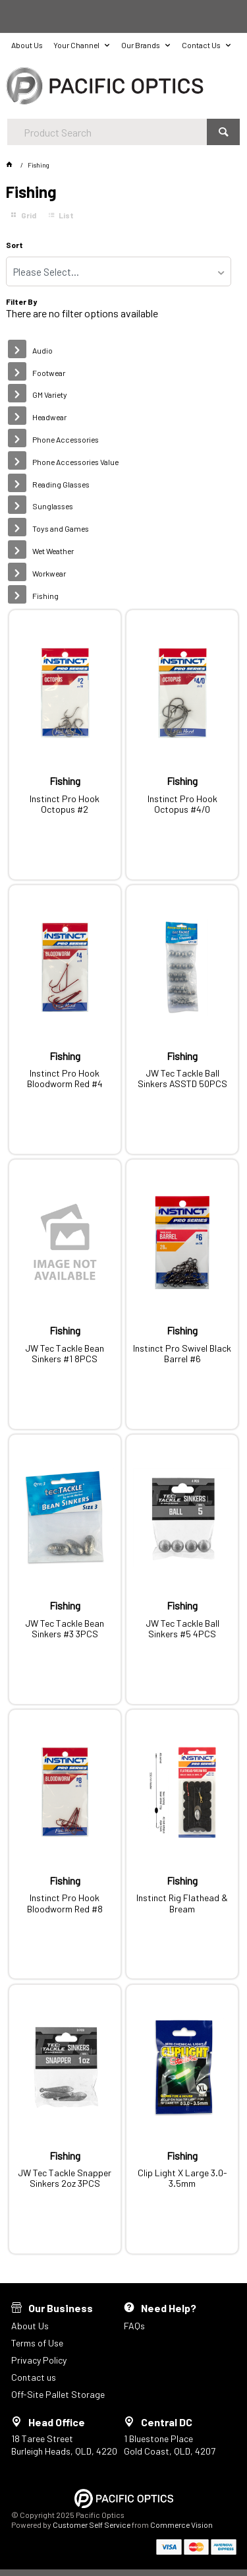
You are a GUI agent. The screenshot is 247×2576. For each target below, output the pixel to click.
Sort (14, 245)
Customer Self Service (91, 2524)
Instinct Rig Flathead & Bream (182, 1903)
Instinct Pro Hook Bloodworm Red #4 (65, 1078)
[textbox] (106, 132)
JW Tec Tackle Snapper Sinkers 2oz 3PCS (64, 2178)
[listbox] (118, 271)
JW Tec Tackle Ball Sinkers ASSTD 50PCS (182, 1078)
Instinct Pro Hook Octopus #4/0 (182, 804)
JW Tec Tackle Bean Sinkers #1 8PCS (64, 1353)
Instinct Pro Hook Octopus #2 (64, 804)
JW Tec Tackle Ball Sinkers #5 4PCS (182, 1628)
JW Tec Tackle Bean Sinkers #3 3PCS (64, 1628)
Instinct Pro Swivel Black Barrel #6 (182, 1353)
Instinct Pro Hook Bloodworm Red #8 (65, 1903)
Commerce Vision (181, 2524)
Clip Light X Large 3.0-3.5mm (182, 2178)
